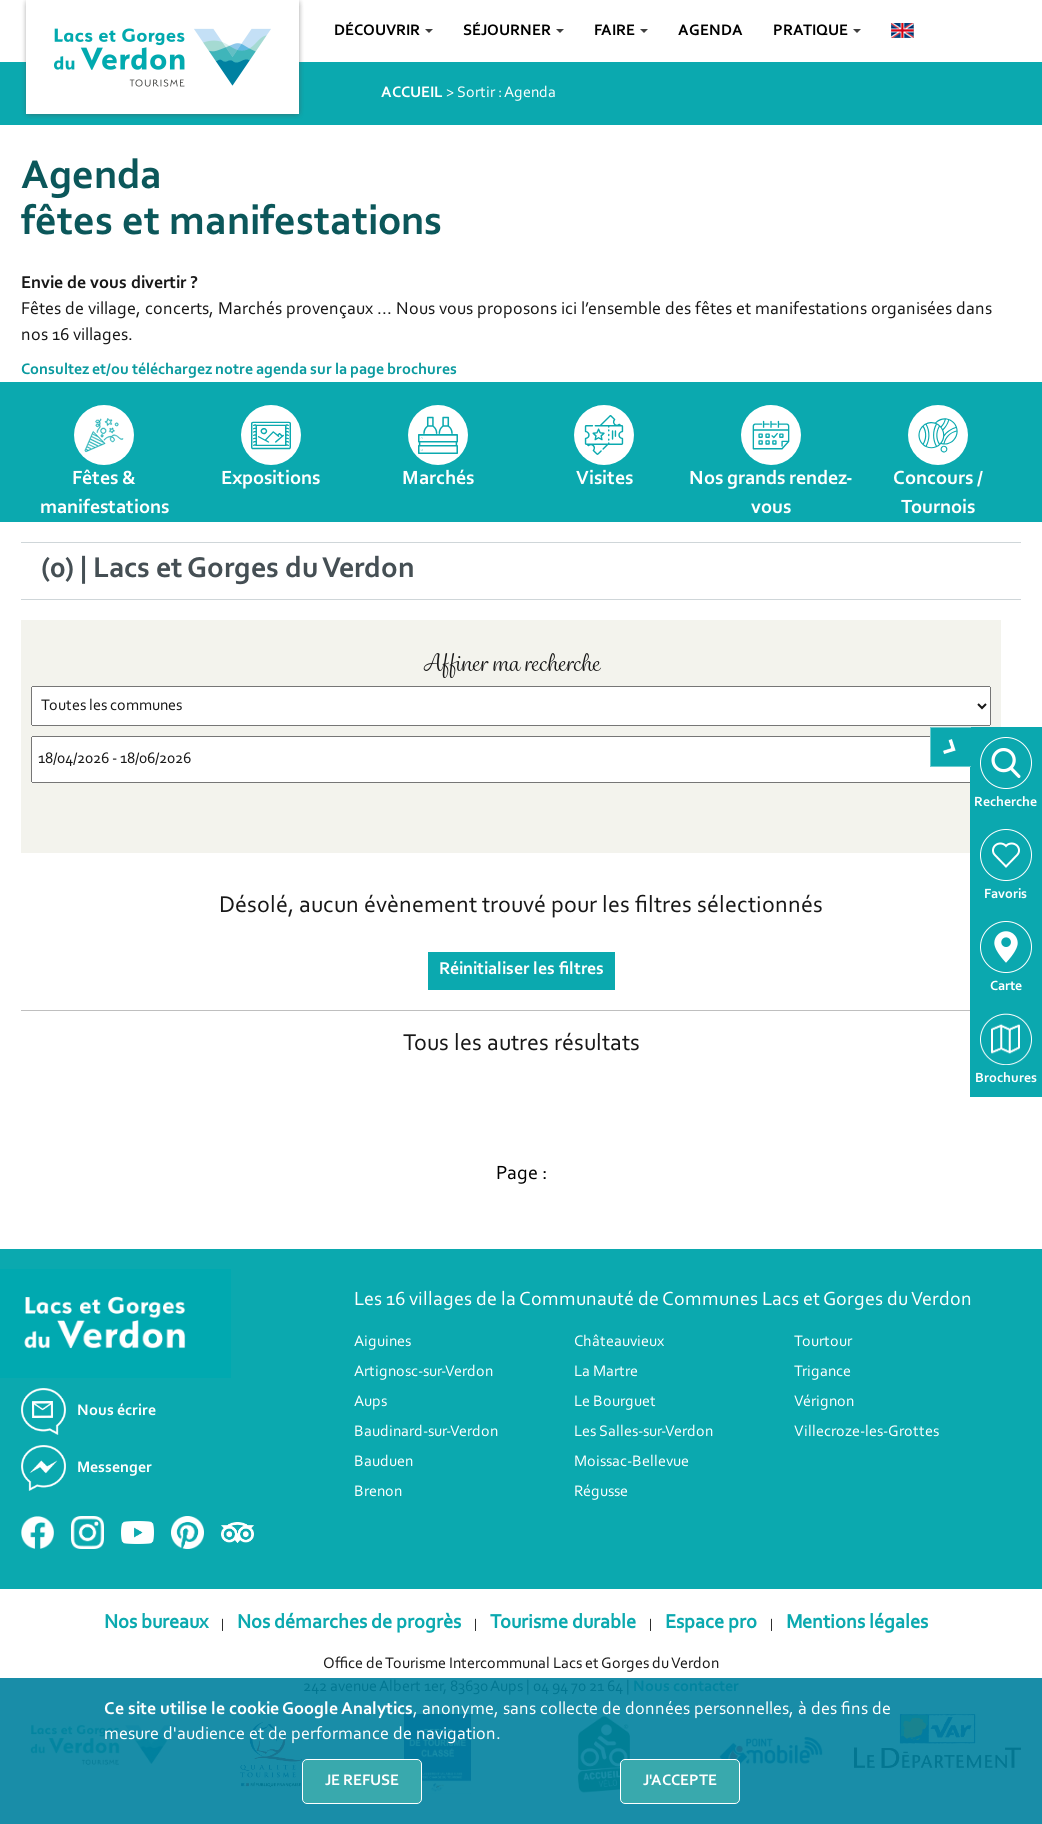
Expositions (270, 479)
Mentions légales (857, 1623)
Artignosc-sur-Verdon (423, 1372)
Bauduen (383, 1462)
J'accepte (680, 1781)
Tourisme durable (563, 1623)
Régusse (601, 1492)
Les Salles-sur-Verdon (643, 1432)
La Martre (606, 1372)
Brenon (378, 1492)
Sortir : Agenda (506, 93)
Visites (604, 479)
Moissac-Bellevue (631, 1462)
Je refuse (362, 1781)
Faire (621, 31)
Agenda (710, 31)
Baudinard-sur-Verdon (426, 1432)
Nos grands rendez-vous (771, 493)
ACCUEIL (412, 93)
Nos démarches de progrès (349, 1623)
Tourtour (823, 1342)
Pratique (817, 31)
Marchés (438, 479)
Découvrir (383, 31)
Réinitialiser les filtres (521, 970)
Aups (370, 1402)
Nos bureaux (156, 1623)
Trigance (822, 1372)
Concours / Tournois (938, 493)
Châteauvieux (619, 1342)
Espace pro (711, 1623)
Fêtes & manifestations (104, 493)
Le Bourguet (615, 1402)
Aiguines (382, 1342)
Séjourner (513, 31)
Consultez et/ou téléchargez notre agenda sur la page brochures (239, 370)
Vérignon (824, 1402)
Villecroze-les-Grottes (866, 1432)
